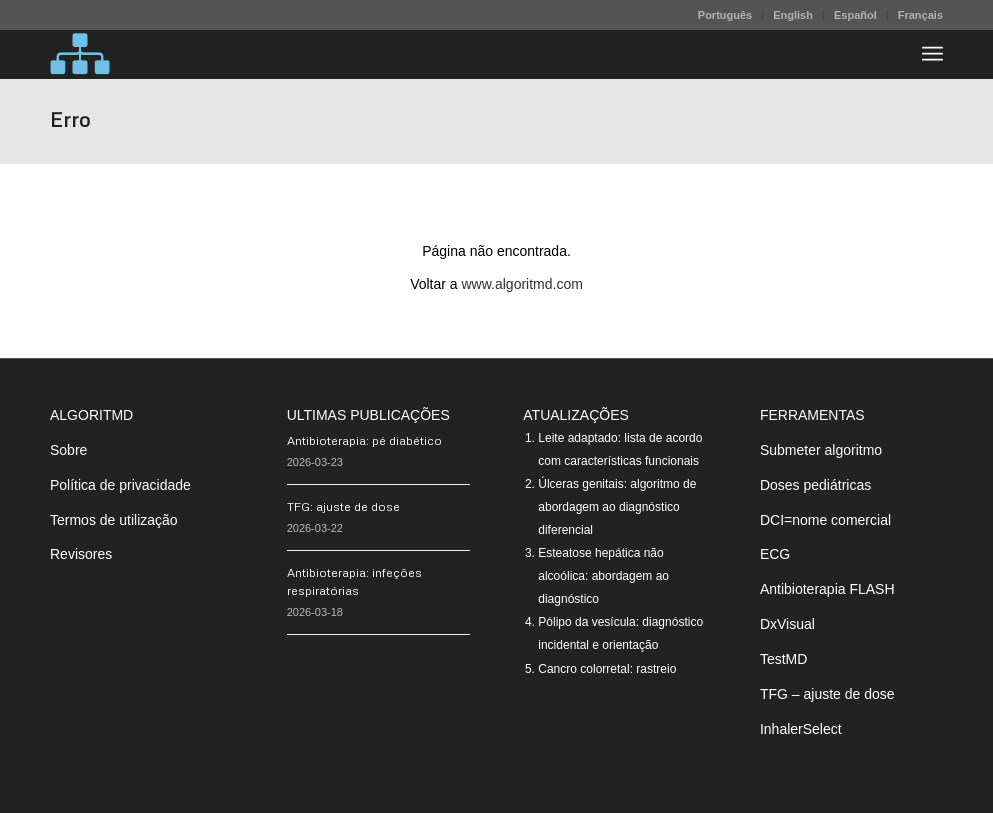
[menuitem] (725, 15)
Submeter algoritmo (821, 450)
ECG (775, 554)
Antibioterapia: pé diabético (364, 440)
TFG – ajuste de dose (827, 694)
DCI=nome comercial (825, 520)
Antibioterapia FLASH (827, 589)
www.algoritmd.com (522, 284)
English (793, 15)
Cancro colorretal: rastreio (607, 669)
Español (855, 15)
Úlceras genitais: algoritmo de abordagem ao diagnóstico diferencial (617, 507)
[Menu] (932, 54)
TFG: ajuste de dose (343, 506)
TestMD (783, 659)
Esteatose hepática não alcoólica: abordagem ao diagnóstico (603, 576)
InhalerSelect (801, 729)
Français (920, 15)
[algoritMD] (80, 54)
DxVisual (787, 624)
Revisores (81, 554)
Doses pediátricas (815, 485)
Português (725, 15)
